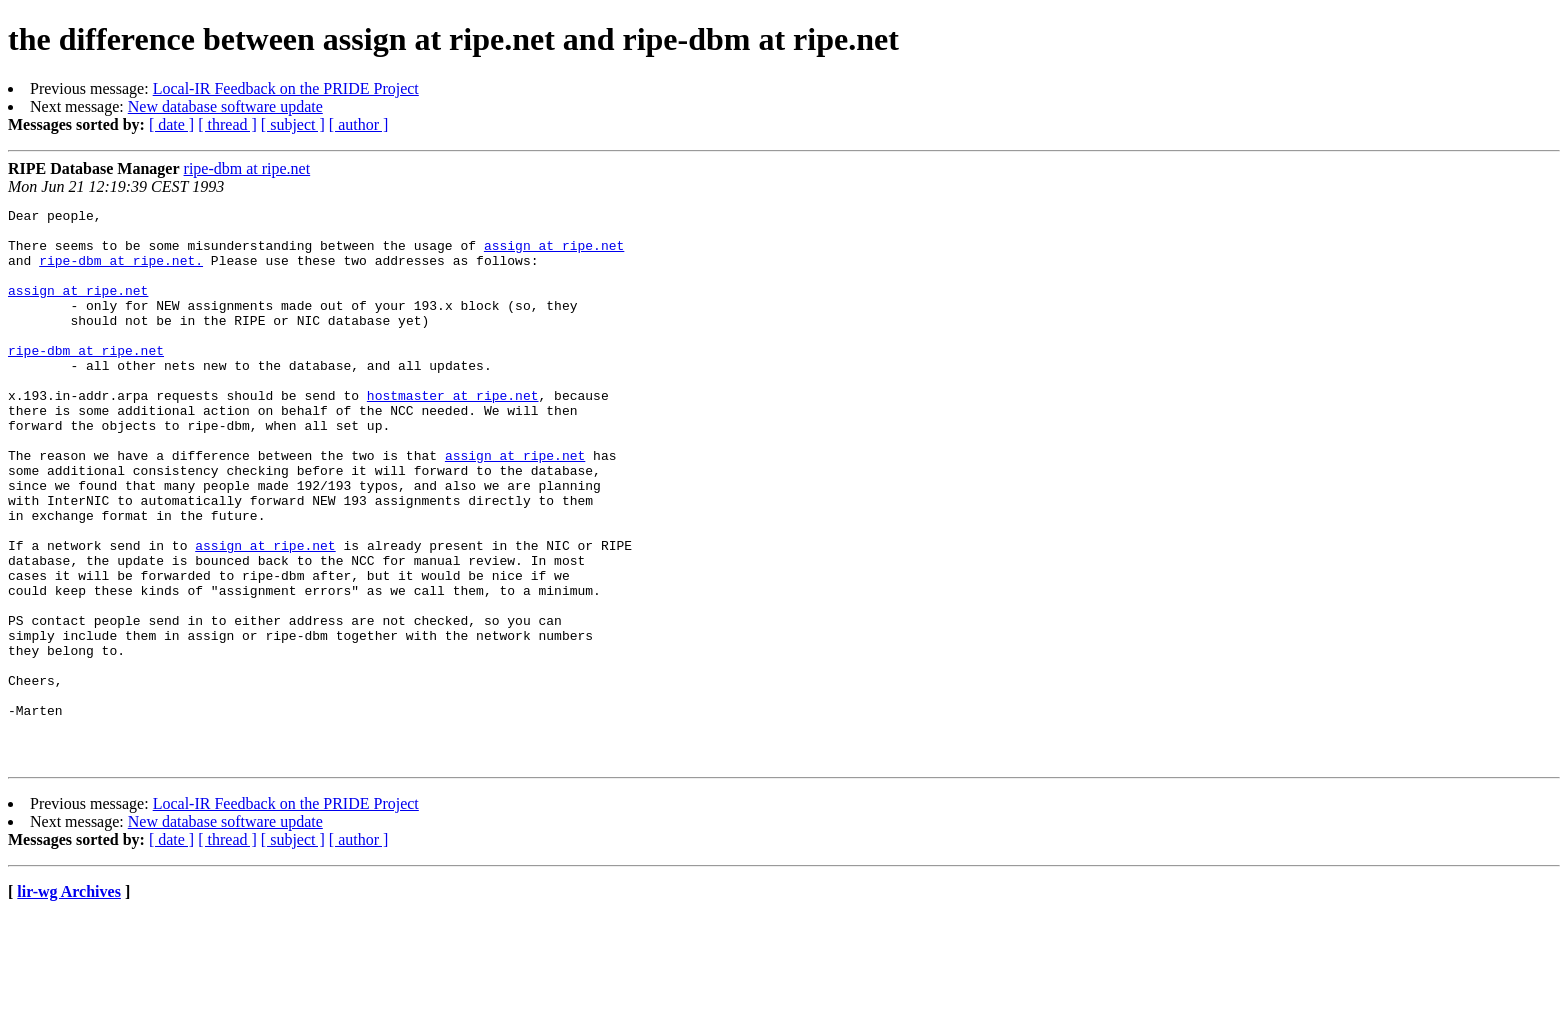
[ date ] (171, 124)
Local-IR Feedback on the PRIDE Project (286, 88)
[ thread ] (227, 124)
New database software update (225, 106)
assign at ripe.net (554, 254)
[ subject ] (293, 124)
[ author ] (359, 124)
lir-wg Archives (69, 1002)
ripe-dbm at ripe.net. (121, 272)
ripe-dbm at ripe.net (247, 168)
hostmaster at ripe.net (453, 434)
